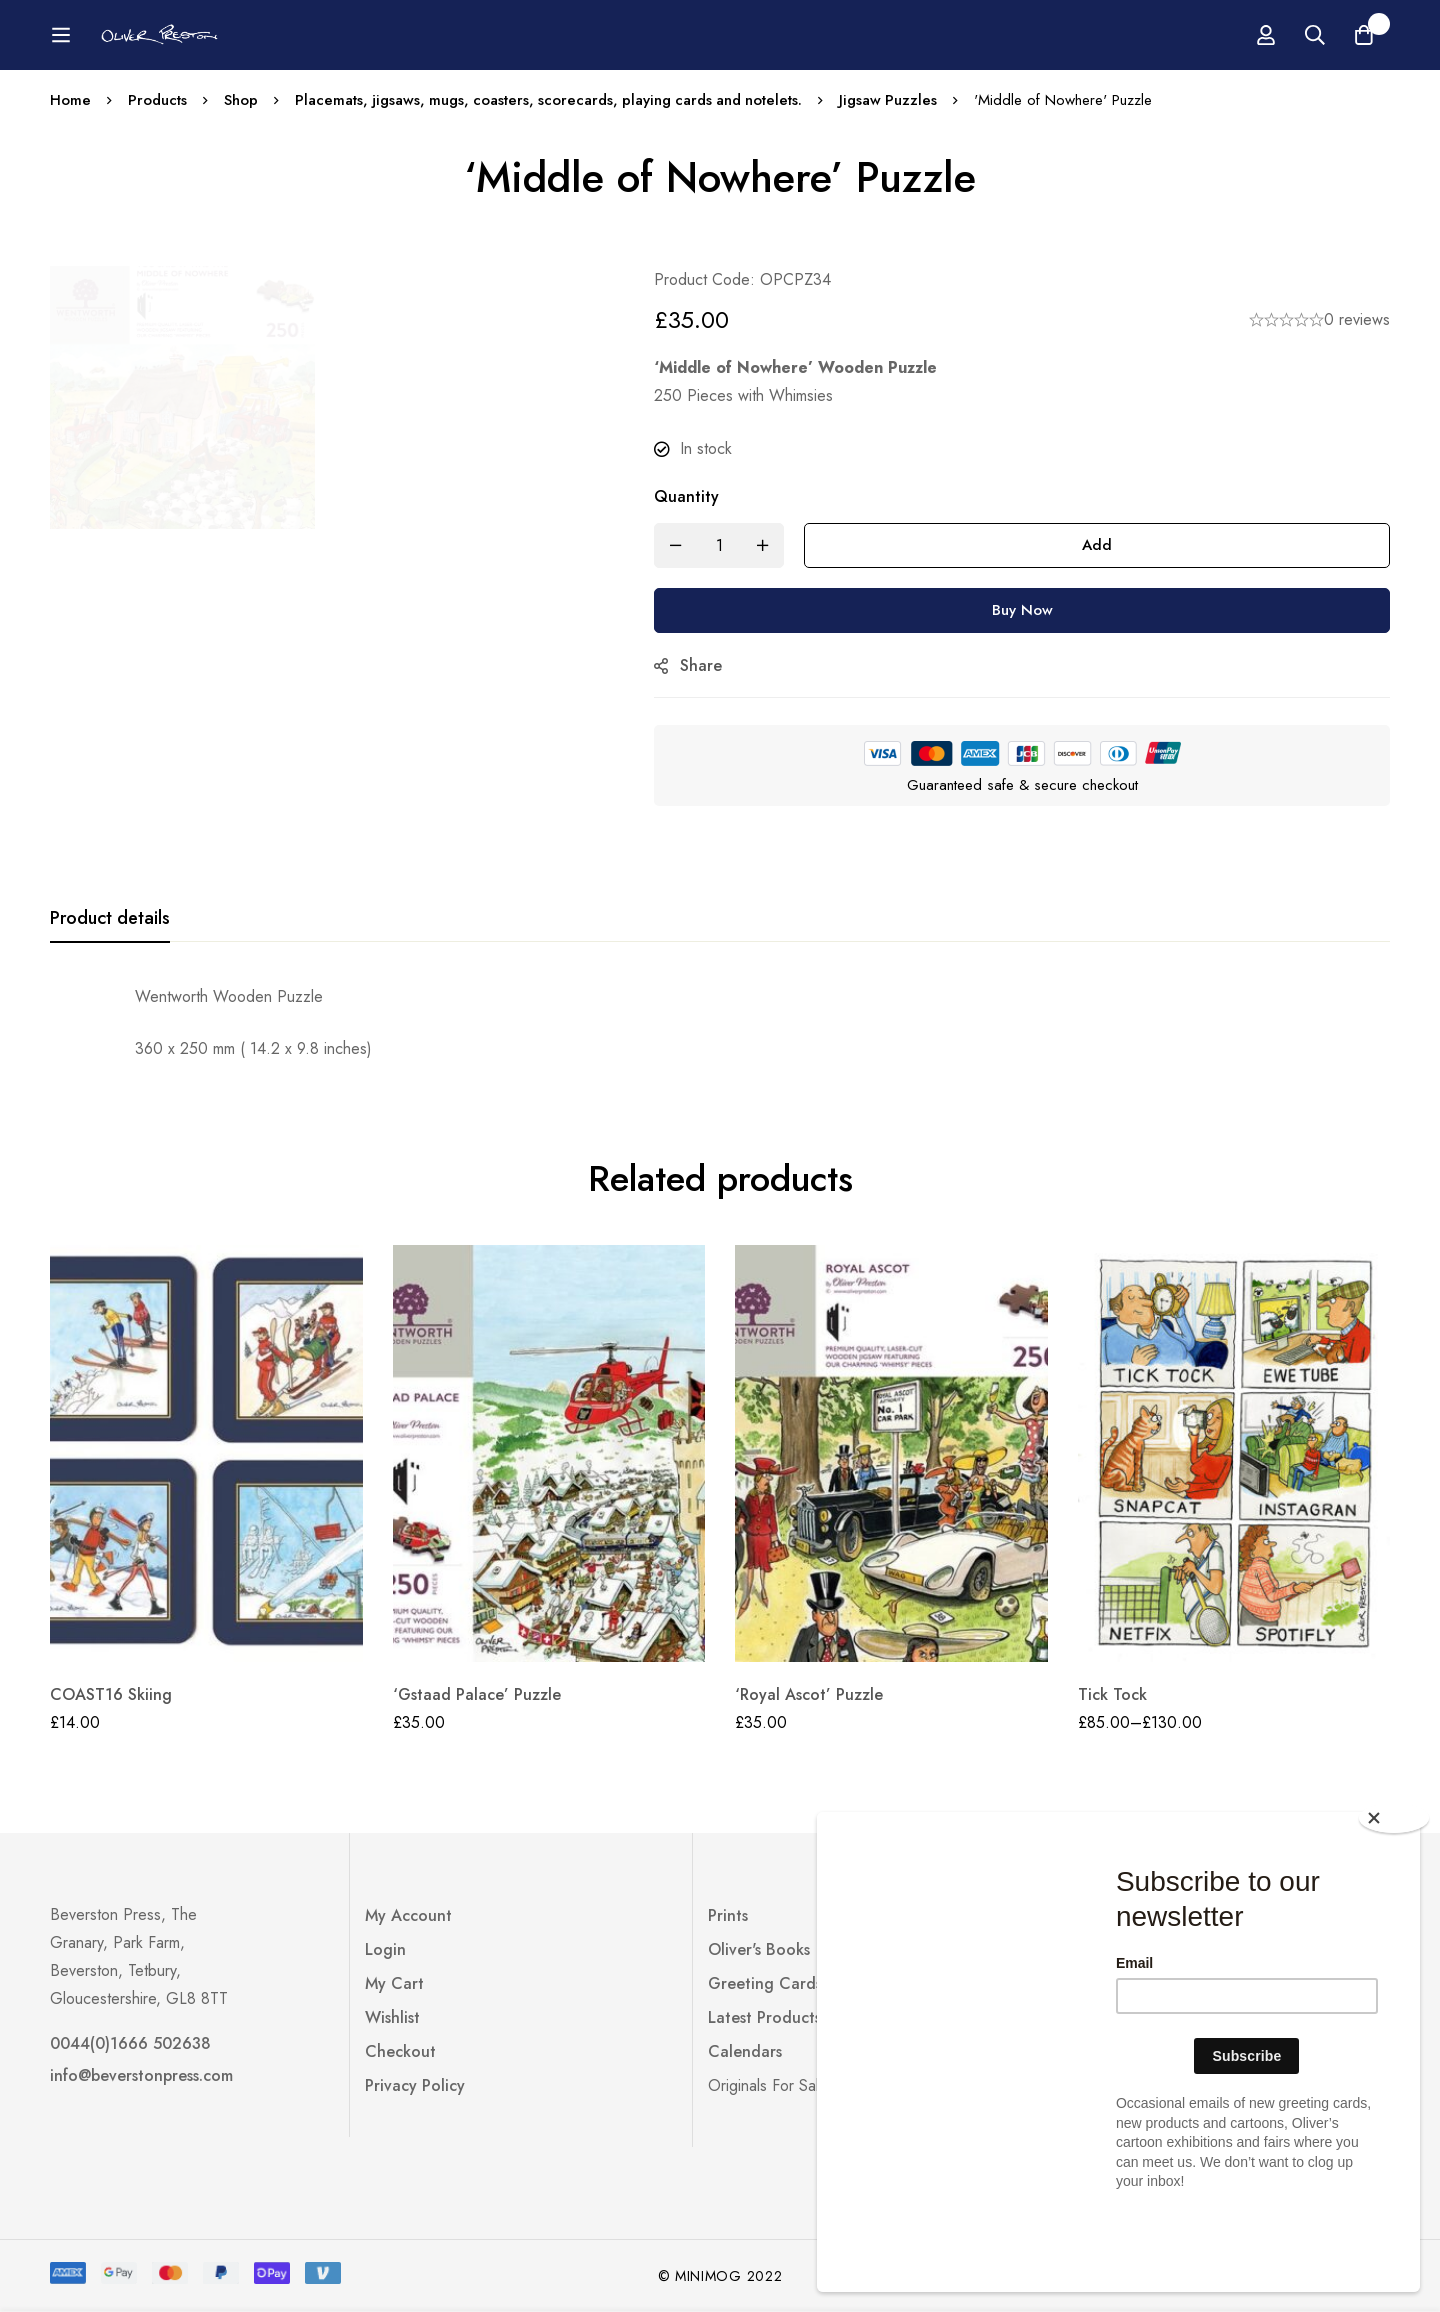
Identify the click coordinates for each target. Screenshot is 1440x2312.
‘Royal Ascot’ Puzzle (809, 1694)
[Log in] (1264, 35)
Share (708, 665)
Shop (242, 100)
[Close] (1395, 1895)
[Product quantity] (726, 545)
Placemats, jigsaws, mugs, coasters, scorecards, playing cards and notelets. (555, 100)
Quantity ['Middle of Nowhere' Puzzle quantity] (693, 496)
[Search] (1314, 35)
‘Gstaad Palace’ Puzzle (477, 1694)
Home (70, 100)
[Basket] (1364, 35)
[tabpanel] (720, 1023)
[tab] (110, 919)
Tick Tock (1112, 1694)
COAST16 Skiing (111, 1694)
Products (158, 100)
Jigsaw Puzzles (900, 100)
